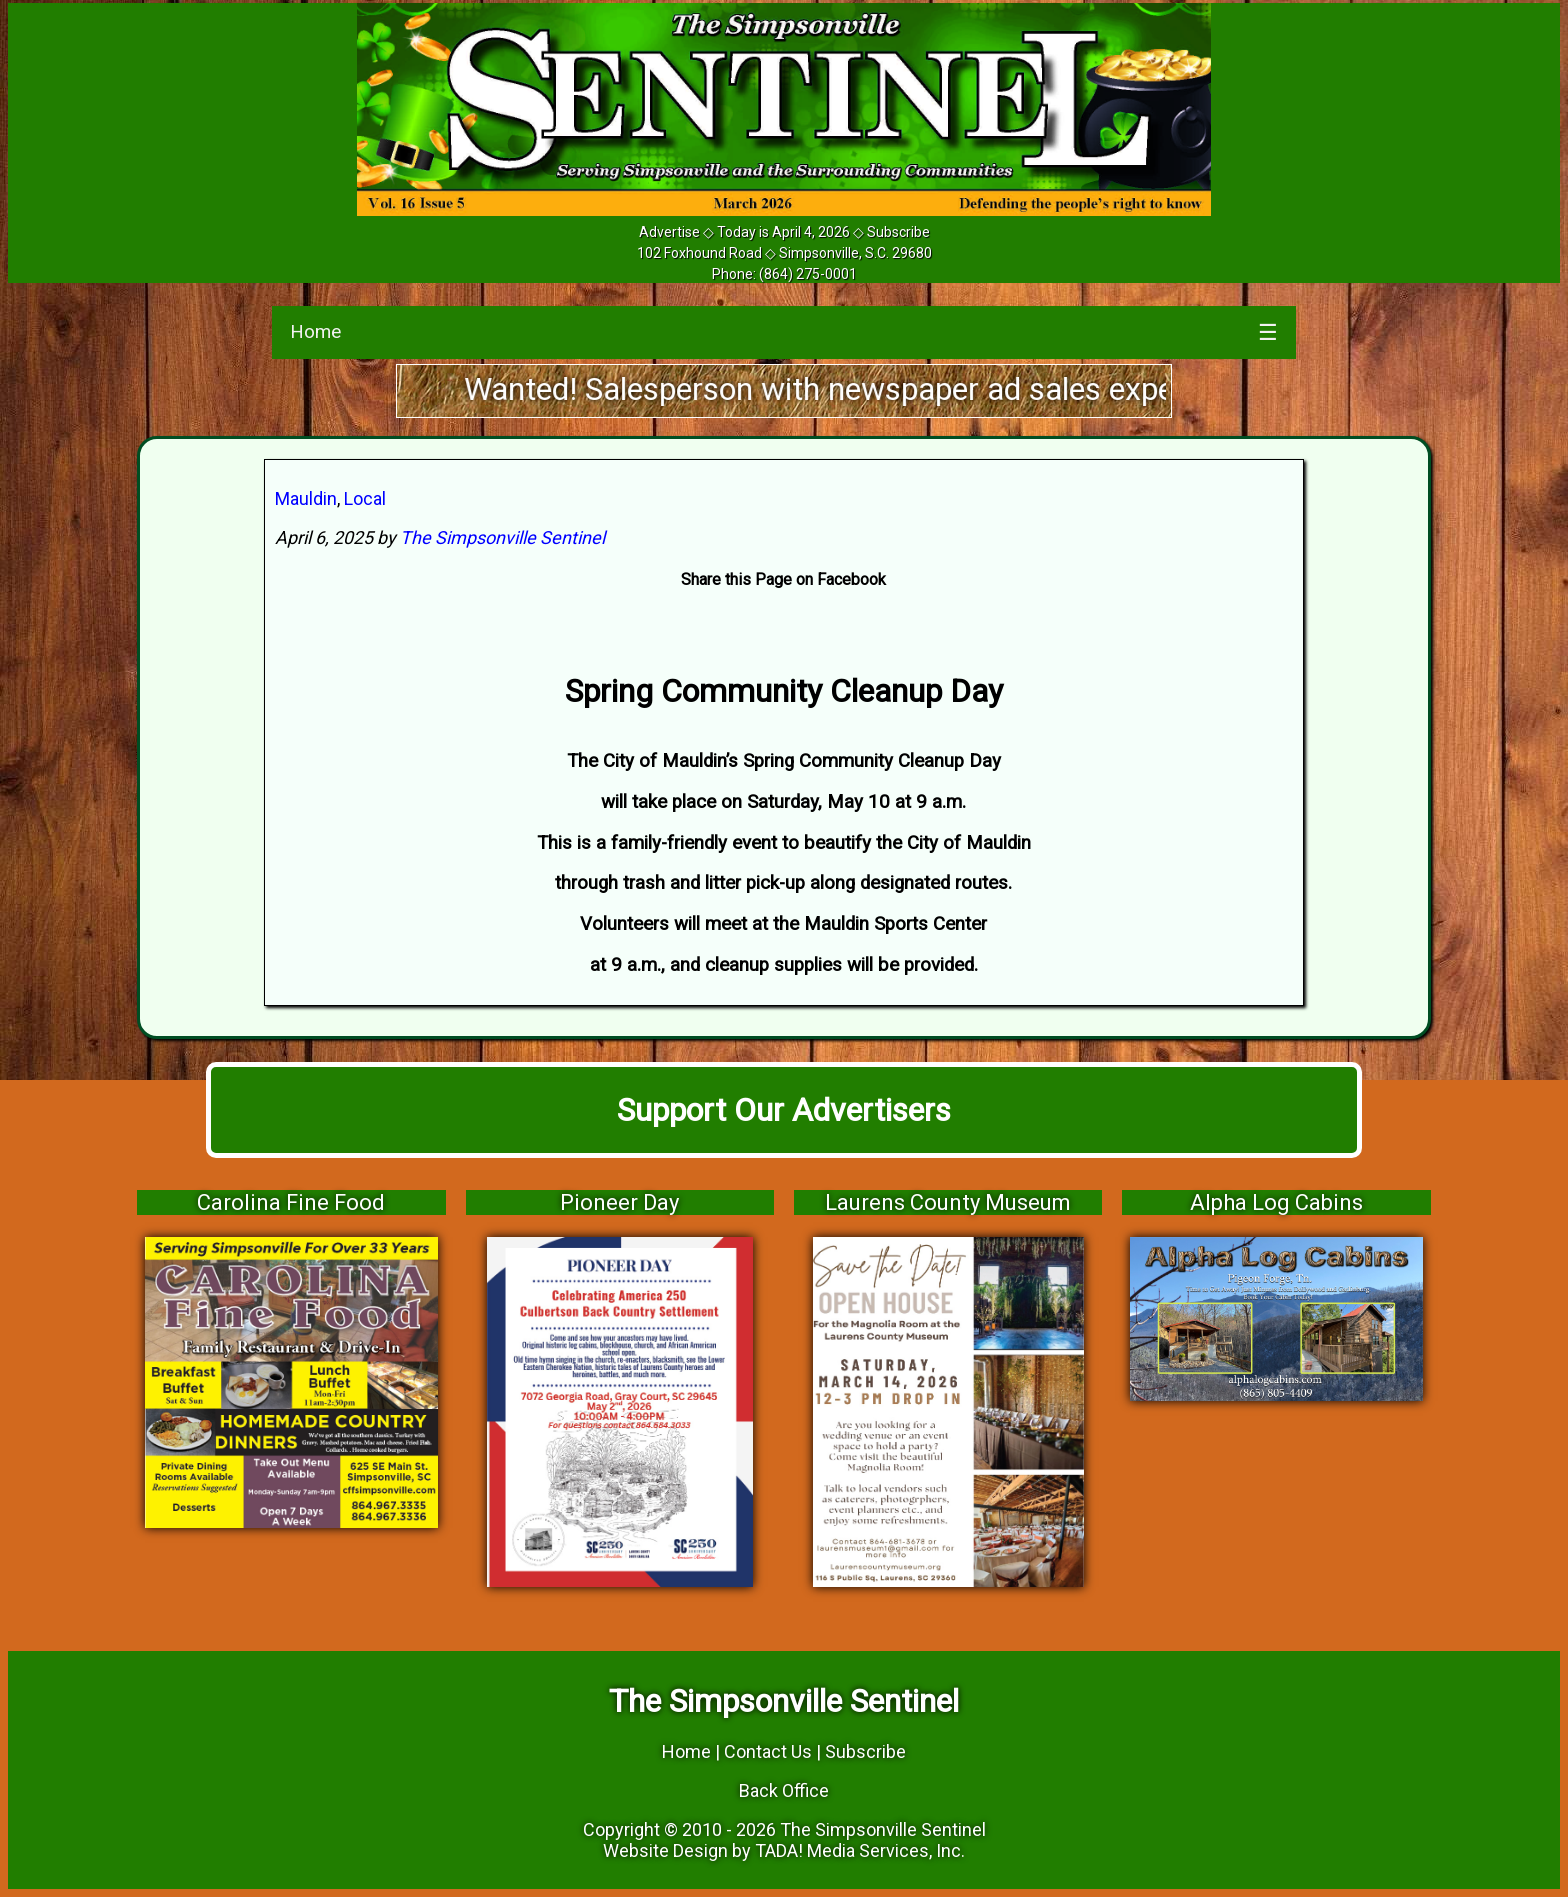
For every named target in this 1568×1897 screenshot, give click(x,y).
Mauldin (306, 498)
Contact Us (768, 1751)
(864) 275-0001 (808, 274)
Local (365, 498)
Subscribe (898, 232)
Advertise (669, 232)
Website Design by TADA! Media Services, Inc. (784, 1850)
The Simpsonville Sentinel (502, 537)
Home (315, 331)
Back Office (784, 1790)
